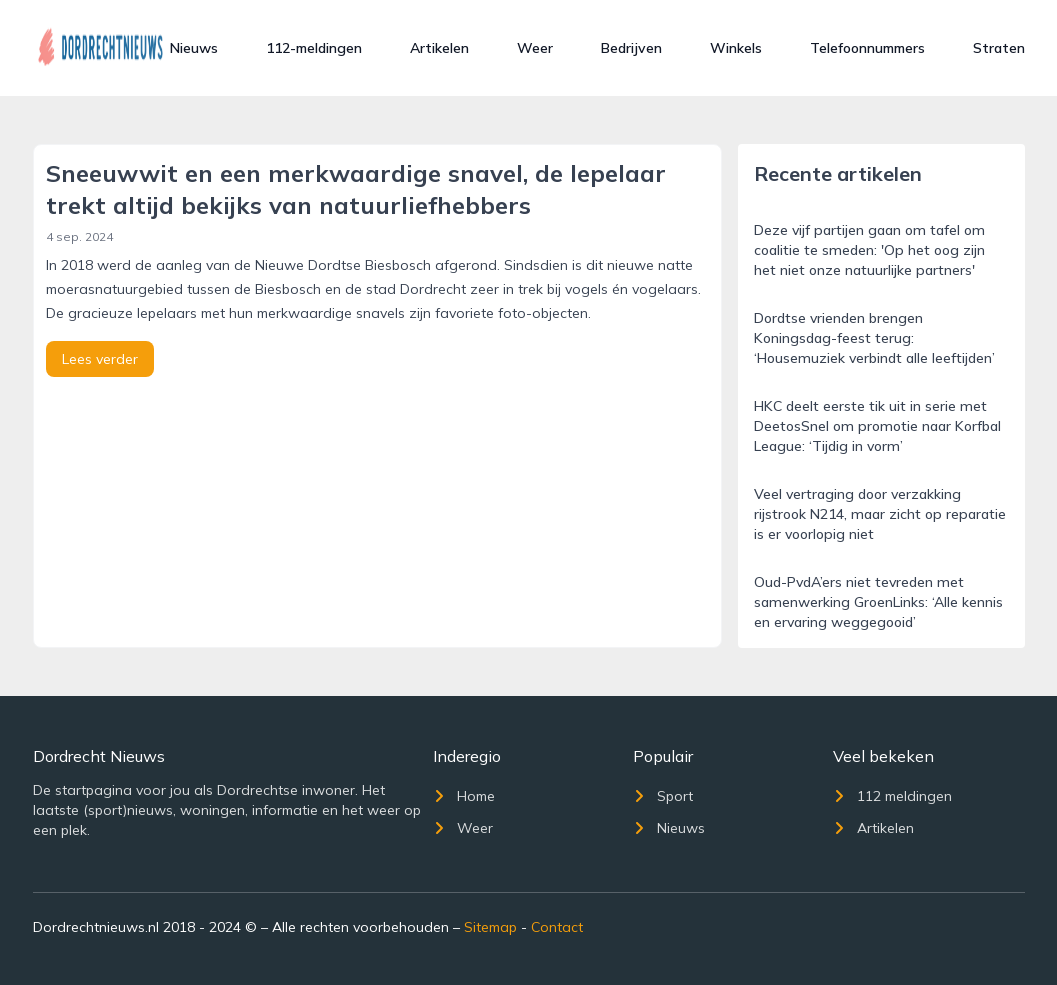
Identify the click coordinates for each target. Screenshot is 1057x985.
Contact (557, 927)
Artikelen (439, 48)
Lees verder (100, 359)
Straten (999, 48)
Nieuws (194, 48)
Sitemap (490, 927)
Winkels (736, 48)
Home (464, 796)
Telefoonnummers (867, 48)
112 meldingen (892, 796)
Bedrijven (631, 48)
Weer (535, 48)
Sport (663, 796)
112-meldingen (314, 48)
